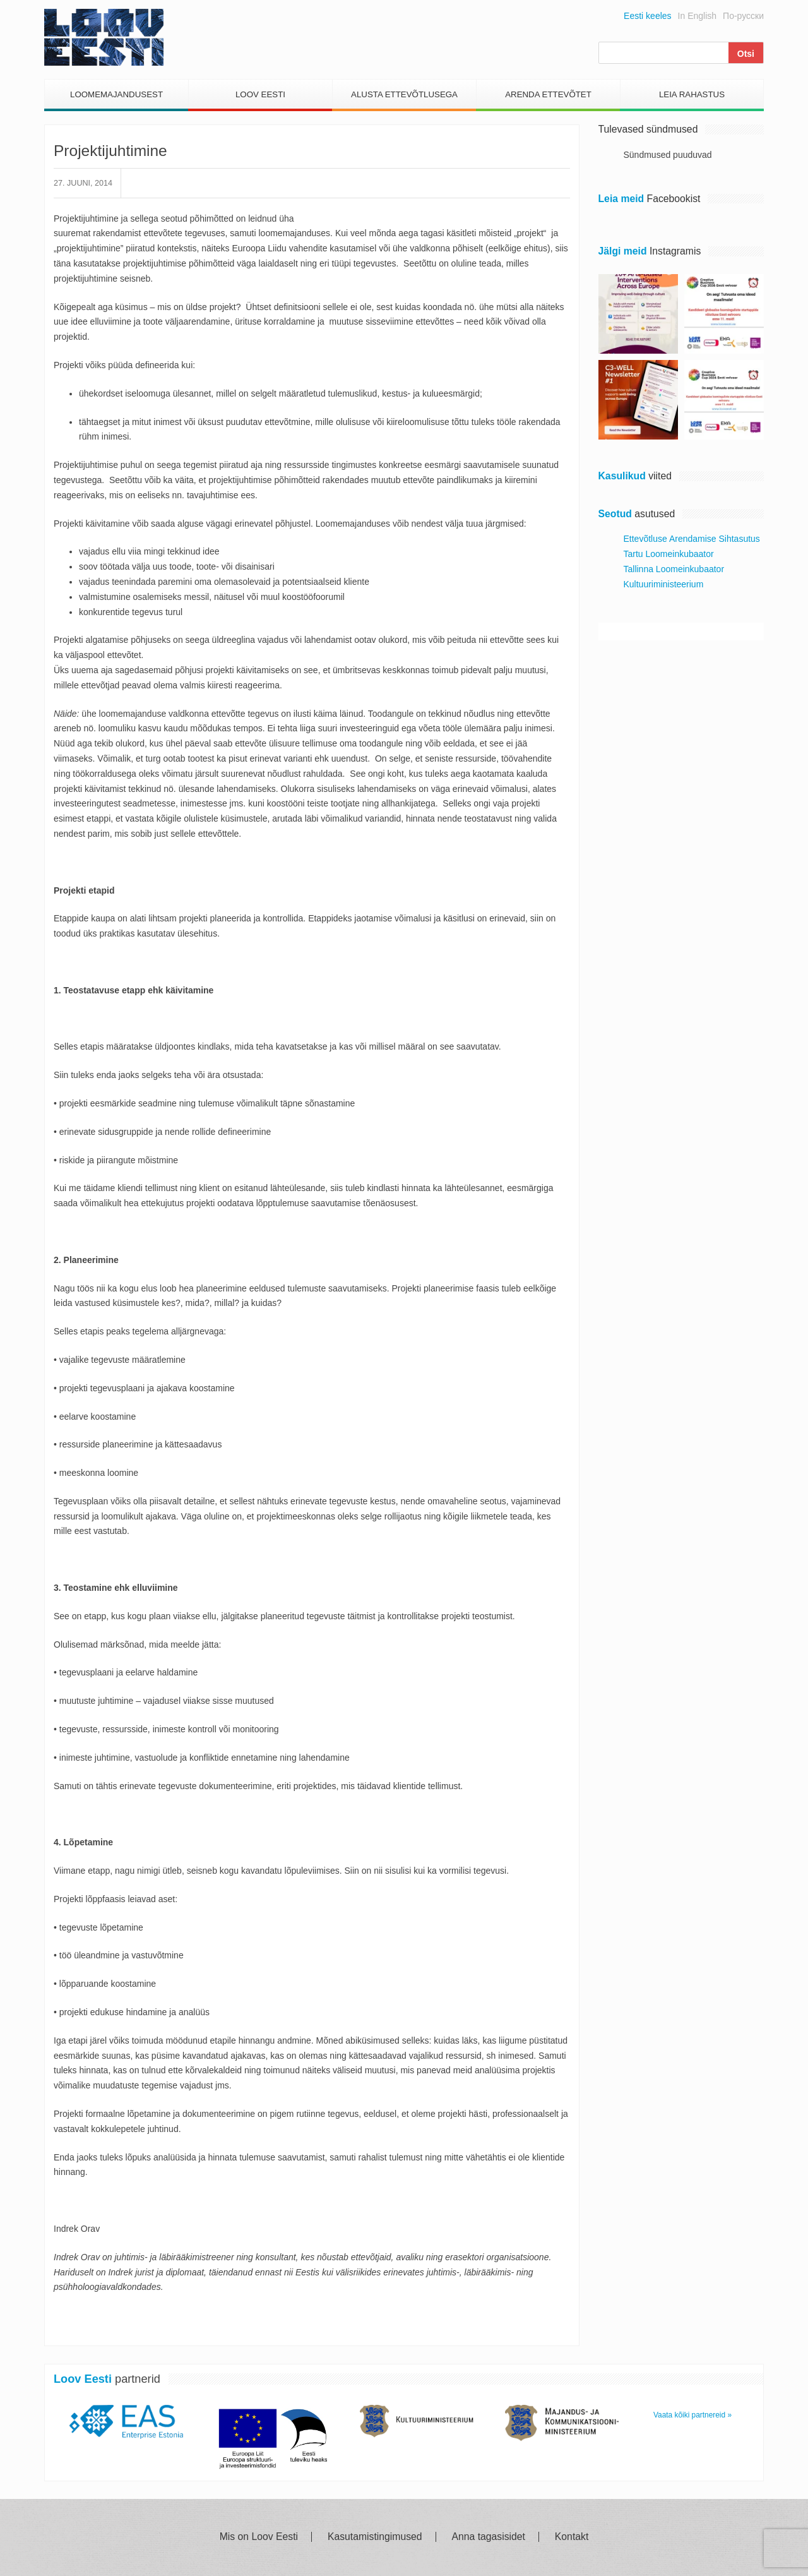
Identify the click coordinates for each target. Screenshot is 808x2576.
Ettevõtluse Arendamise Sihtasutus (692, 539)
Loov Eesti (260, 94)
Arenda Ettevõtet (548, 94)
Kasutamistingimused (375, 2537)
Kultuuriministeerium (664, 584)
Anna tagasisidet (488, 2537)
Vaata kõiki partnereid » (692, 2415)
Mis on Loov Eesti (259, 2537)
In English (697, 16)
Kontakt (571, 2537)
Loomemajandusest (116, 94)
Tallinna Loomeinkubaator (674, 569)
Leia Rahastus (692, 94)
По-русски (743, 16)
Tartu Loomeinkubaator (669, 554)
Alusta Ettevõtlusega (404, 94)
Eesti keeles (647, 16)
